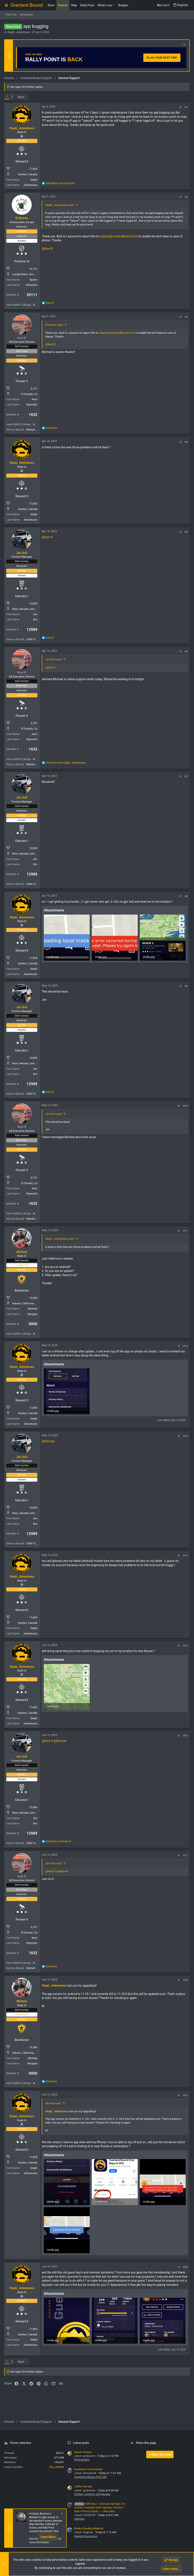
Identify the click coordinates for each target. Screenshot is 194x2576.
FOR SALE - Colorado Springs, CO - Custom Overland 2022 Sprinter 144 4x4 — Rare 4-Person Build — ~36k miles (100, 2507)
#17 (185, 1855)
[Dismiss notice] (183, 45)
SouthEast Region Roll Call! (90, 2477)
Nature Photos (83, 2452)
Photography (81, 2459)
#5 (186, 531)
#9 (186, 986)
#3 (186, 316)
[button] (114, 5)
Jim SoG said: (53, 659)
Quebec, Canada (27, 174)
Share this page (160, 2454)
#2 (186, 197)
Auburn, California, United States (31, 1303)
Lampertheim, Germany (26, 274)
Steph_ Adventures (19, 32)
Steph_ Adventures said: (59, 205)
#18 (185, 1980)
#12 (185, 1346)
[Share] (180, 107)
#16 (185, 1735)
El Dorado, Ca (29, 394)
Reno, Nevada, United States (29, 609)
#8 (186, 896)
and (60, 183)
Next (21, 97)
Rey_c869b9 (56, 2467)
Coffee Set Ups (83, 2486)
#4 (186, 441)
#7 (186, 776)
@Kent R (47, 248)
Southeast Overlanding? (88, 2469)
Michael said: (53, 2103)
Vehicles (79, 2518)
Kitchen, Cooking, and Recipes (92, 2494)
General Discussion (85, 2536)
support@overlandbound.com (118, 236)
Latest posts (81, 2442)
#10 (185, 1106)
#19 (185, 2095)
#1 (186, 107)
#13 (185, 1436)
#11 (185, 1230)
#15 (185, 1645)
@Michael (48, 1441)
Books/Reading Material (88, 2528)
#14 (185, 1555)
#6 (186, 651)
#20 (185, 2267)
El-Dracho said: (54, 324)
